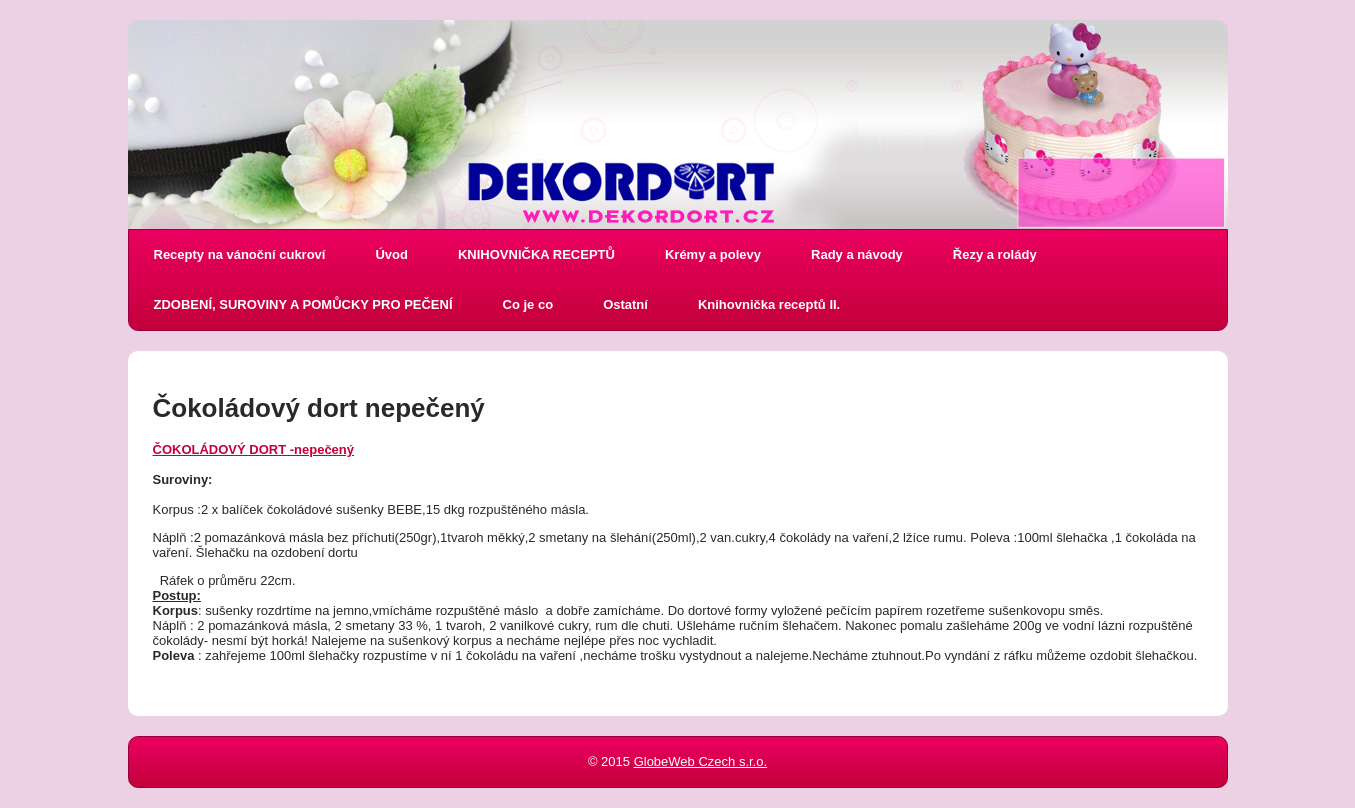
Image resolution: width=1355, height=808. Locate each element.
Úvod (391, 254)
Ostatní (625, 304)
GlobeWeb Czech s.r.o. (700, 761)
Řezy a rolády (995, 254)
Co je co (528, 304)
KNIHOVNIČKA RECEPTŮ (536, 254)
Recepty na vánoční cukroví (240, 254)
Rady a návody (857, 254)
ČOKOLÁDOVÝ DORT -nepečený (254, 449)
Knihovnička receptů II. (769, 304)
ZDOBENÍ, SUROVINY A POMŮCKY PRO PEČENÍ (303, 304)
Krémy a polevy (713, 254)
